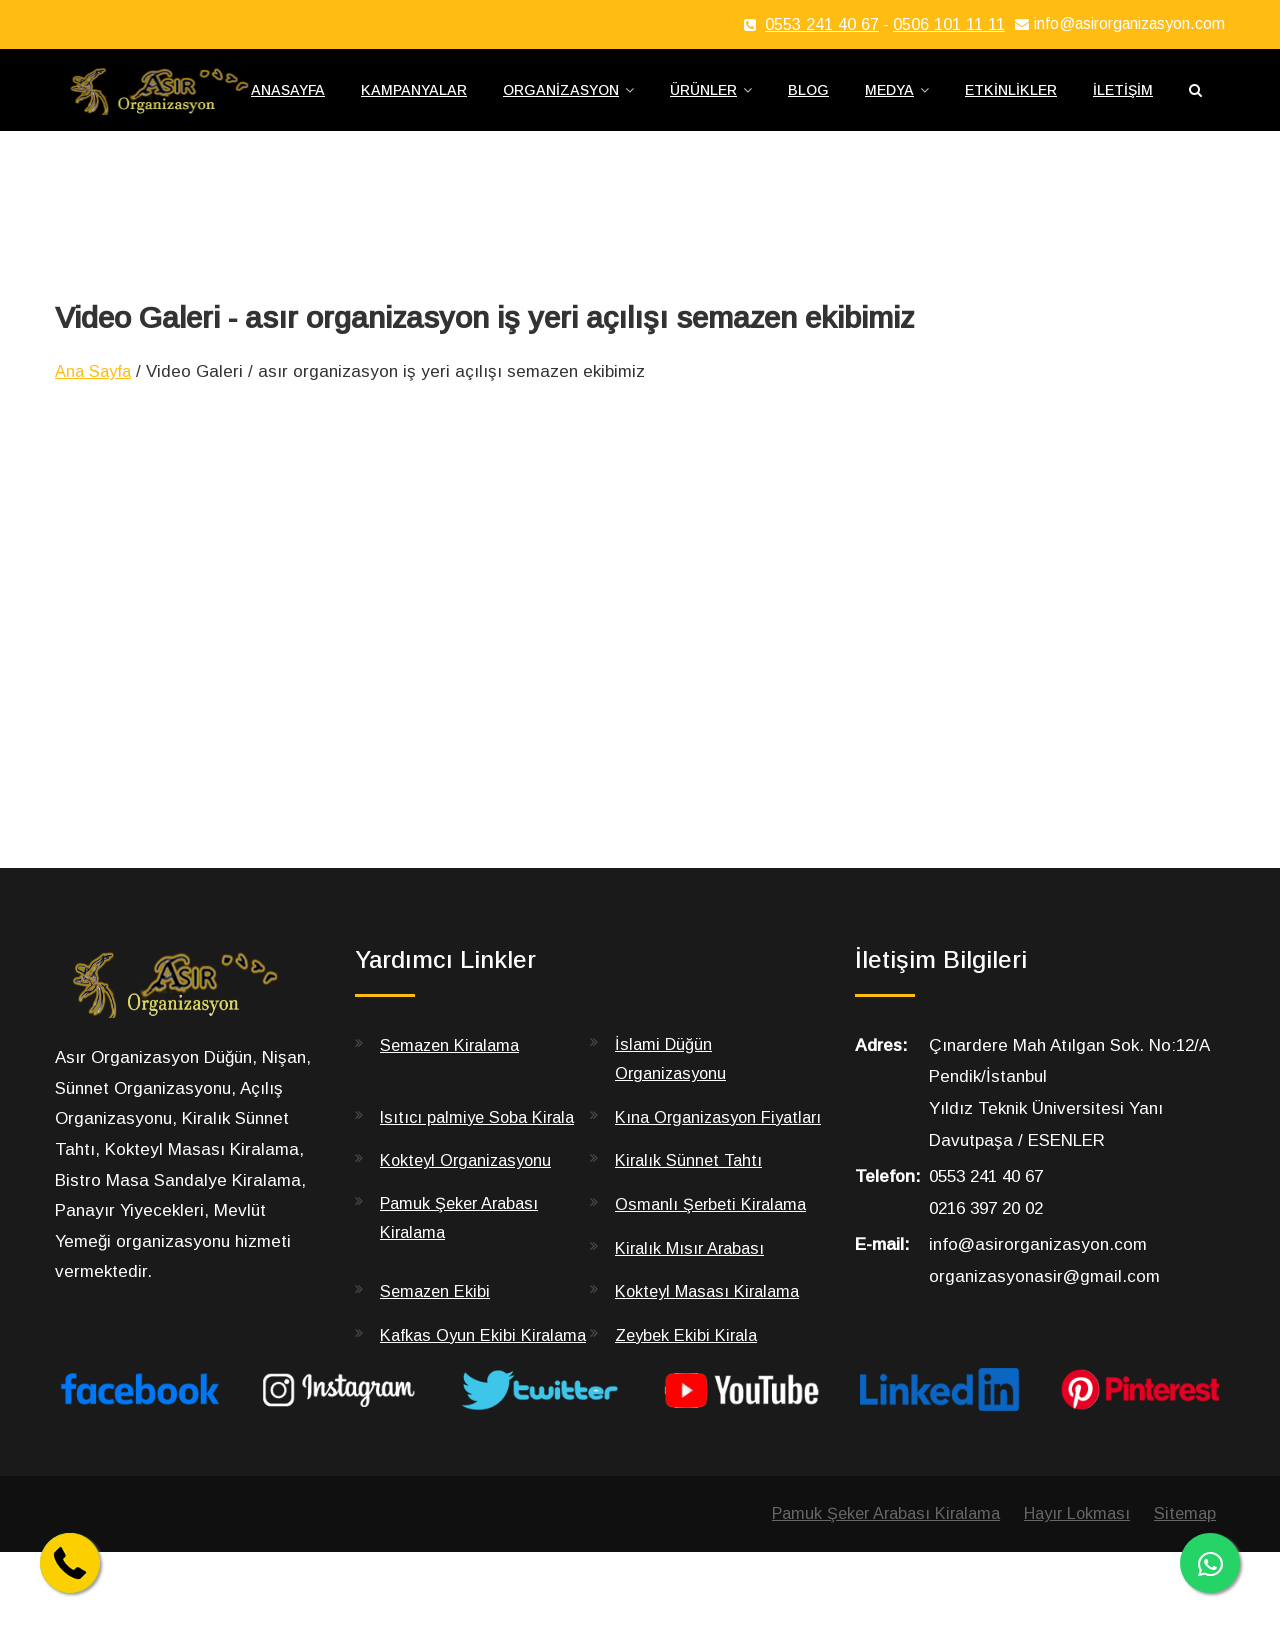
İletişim (1123, 101)
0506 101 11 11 (949, 24)
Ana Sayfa (95, 391)
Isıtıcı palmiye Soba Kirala (482, 1138)
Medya (889, 101)
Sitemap (1184, 1593)
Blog (808, 101)
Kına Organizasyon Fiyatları (689, 1153)
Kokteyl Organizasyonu (470, 1211)
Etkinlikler (1011, 101)
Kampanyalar (414, 101)
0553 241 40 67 (822, 24)
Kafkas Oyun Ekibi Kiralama (450, 1400)
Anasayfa (288, 101)
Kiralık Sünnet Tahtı (691, 1211)
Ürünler (703, 101)
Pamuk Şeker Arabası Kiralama (463, 1270)
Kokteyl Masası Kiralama (712, 1342)
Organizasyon (561, 101)
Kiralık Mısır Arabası (693, 1298)
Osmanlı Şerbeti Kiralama (714, 1255)
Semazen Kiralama (453, 1064)
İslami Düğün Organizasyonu (673, 1079)
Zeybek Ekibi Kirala (689, 1385)
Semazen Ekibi (437, 1342)
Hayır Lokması (1072, 1593)
